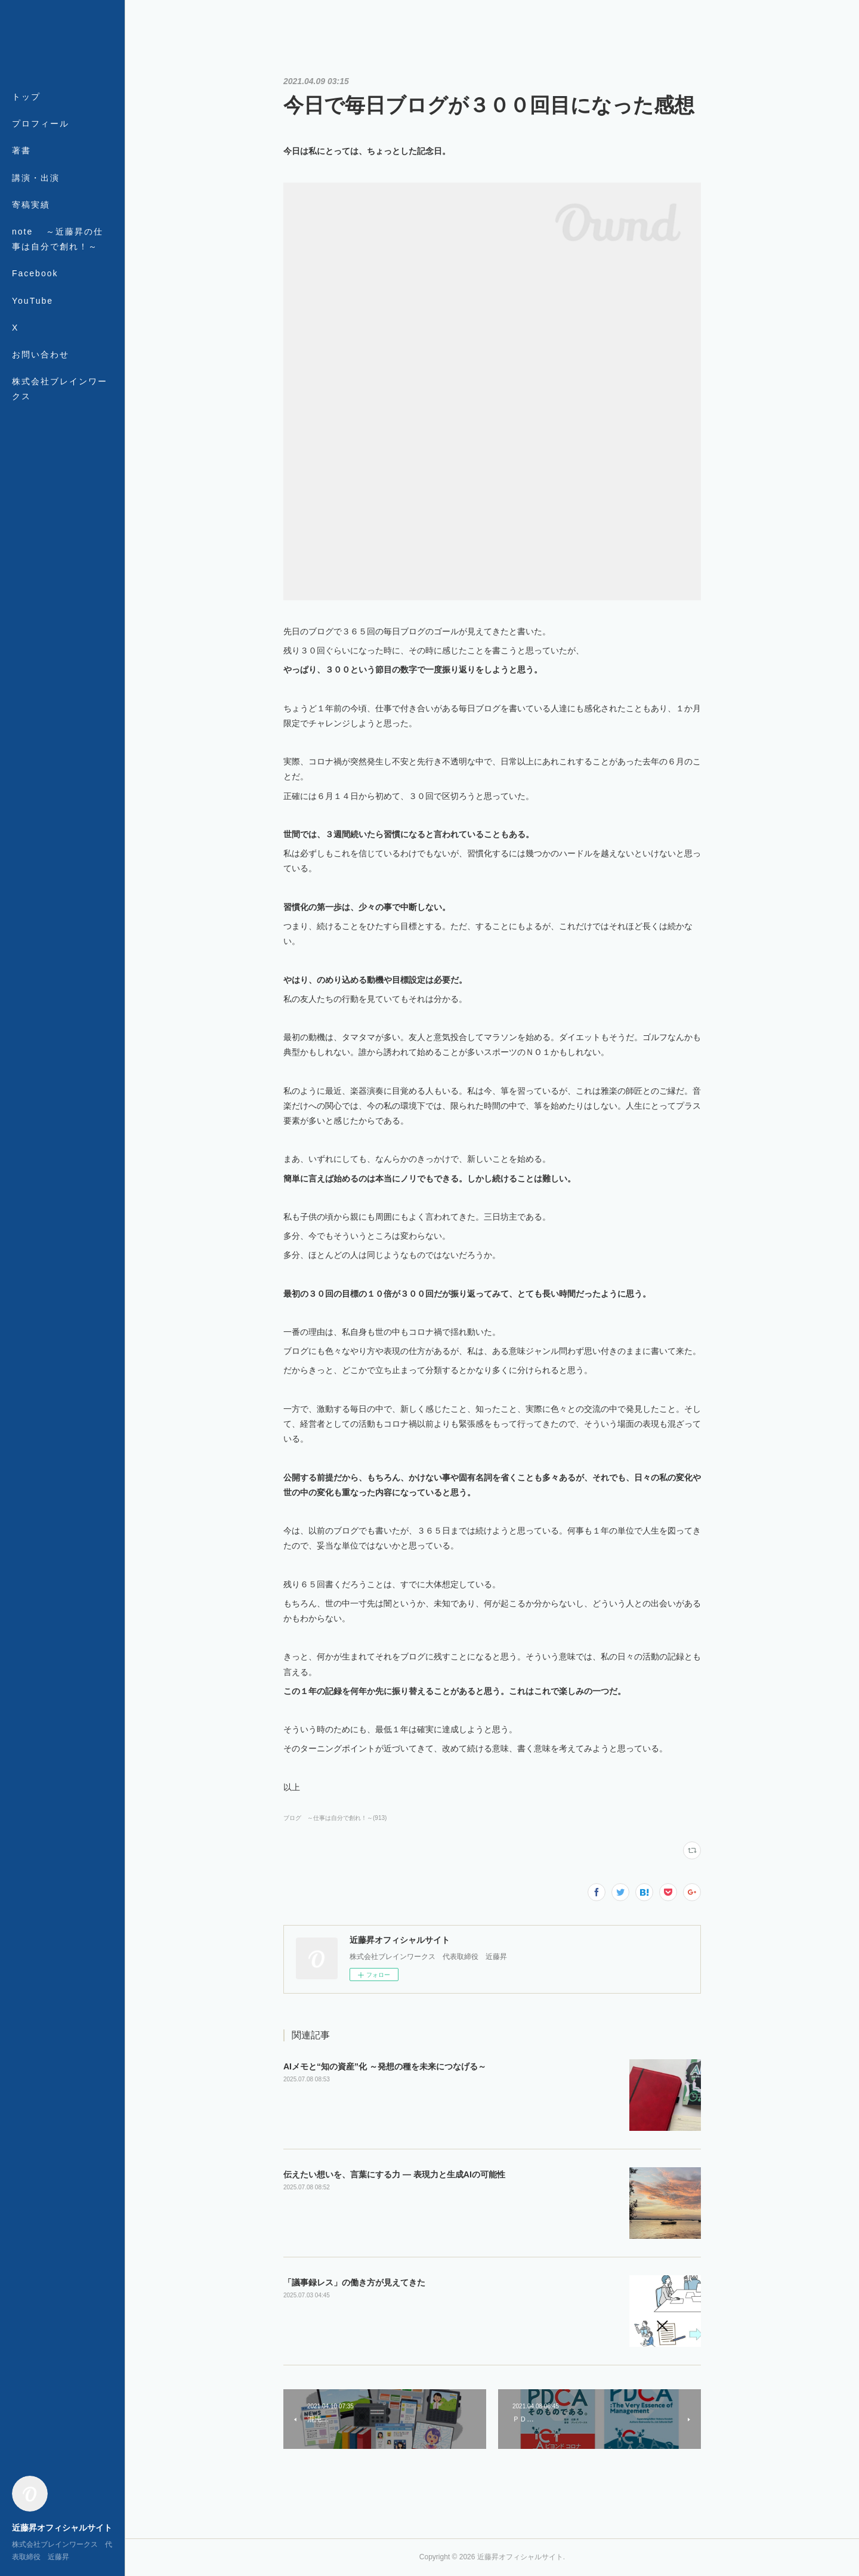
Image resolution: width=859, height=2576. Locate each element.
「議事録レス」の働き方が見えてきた (354, 2282)
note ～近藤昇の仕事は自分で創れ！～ (57, 239)
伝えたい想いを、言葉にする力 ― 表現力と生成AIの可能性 (394, 2174)
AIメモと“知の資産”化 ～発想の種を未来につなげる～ (384, 2066)
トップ (26, 96)
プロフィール (40, 123)
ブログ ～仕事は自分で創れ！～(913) (335, 1818)
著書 (21, 150)
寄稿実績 (31, 204)
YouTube (32, 301)
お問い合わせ (40, 354)
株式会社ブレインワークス (59, 389)
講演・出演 (36, 178)
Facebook (35, 273)
